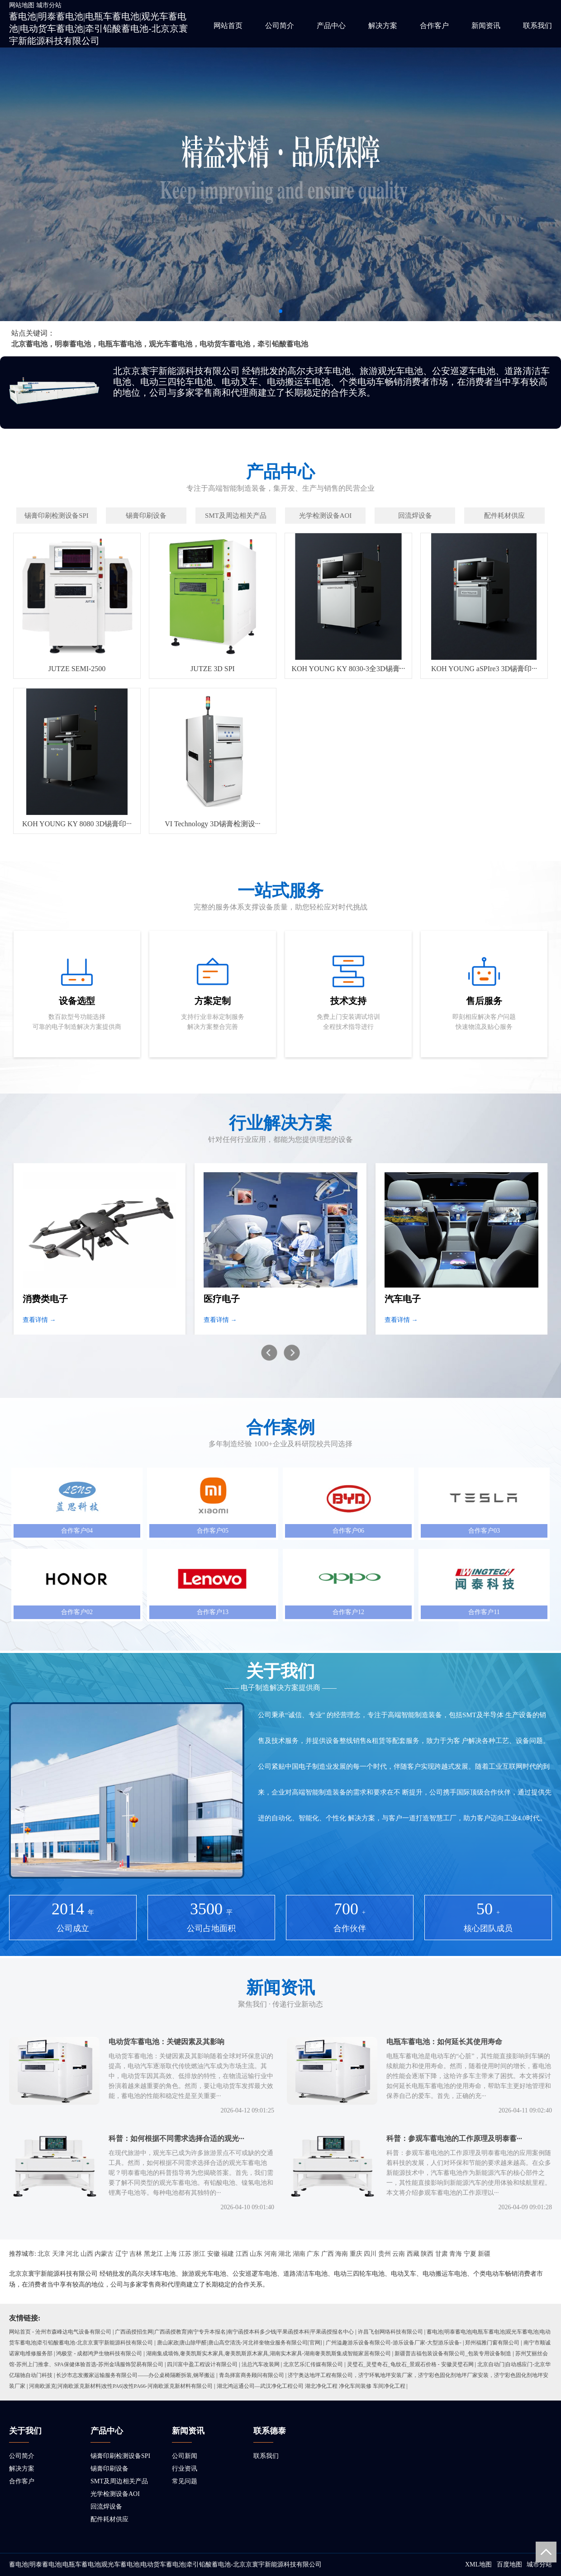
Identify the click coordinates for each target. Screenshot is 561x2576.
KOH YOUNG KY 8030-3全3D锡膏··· (348, 668)
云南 (398, 2253)
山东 (256, 2253)
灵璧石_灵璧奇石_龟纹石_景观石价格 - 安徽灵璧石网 (410, 2364)
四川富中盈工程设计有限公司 (202, 2364)
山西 (87, 2253)
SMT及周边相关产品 (119, 2481)
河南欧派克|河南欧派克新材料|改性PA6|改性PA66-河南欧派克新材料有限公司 (121, 2386)
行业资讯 (184, 2468)
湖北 (284, 2253)
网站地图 (21, 5)
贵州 (384, 2253)
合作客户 (434, 25)
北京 (44, 2253)
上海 (170, 2253)
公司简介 (279, 25)
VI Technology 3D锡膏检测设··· (212, 824)
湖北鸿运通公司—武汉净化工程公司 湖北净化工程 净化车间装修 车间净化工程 (311, 2386)
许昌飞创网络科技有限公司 (390, 2332)
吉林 (135, 2253)
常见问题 (184, 2481)
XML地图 (478, 2564)
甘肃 (441, 2253)
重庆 (356, 2253)
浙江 (199, 2253)
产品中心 (331, 25)
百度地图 (509, 2564)
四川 (370, 2253)
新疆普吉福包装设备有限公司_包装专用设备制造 (453, 2353)
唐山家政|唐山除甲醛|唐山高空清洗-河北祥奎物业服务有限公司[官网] (239, 2342)
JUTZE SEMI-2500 (77, 668)
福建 (227, 2253)
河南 (270, 2253)
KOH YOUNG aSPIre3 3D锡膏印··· (484, 668)
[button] (280, 311)
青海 (455, 2253)
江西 (242, 2253)
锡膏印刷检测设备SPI (120, 2456)
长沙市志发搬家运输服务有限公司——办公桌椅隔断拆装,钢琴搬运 (135, 2375)
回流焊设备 (106, 2506)
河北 (72, 2253)
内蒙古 (104, 2253)
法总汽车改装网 (261, 2364)
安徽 (213, 2253)
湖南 (299, 2253)
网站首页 (228, 25)
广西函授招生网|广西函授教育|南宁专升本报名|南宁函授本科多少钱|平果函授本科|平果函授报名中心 (234, 2332)
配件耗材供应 (109, 2519)
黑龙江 (153, 2253)
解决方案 (382, 25)
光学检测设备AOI (115, 2494)
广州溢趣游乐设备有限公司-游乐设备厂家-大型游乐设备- (393, 2342)
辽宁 (121, 2253)
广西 (327, 2253)
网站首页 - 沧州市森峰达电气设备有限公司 (60, 2332)
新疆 (484, 2253)
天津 (58, 2253)
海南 (341, 2253)
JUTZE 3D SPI (212, 668)
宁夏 (470, 2253)
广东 (313, 2253)
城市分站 (49, 5)
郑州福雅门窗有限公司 (492, 2342)
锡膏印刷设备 (109, 2468)
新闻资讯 (485, 25)
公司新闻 (184, 2456)
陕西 (427, 2253)
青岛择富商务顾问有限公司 (251, 2375)
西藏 (413, 2253)
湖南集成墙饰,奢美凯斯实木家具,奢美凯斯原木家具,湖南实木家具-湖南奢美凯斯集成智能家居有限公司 (268, 2353)
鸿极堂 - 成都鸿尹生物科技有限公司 (99, 2353)
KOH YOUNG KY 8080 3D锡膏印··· (77, 824)
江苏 (185, 2253)
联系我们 (537, 25)
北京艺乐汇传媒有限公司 (313, 2364)
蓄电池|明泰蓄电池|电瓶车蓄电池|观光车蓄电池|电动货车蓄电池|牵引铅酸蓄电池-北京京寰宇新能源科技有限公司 (98, 28)
